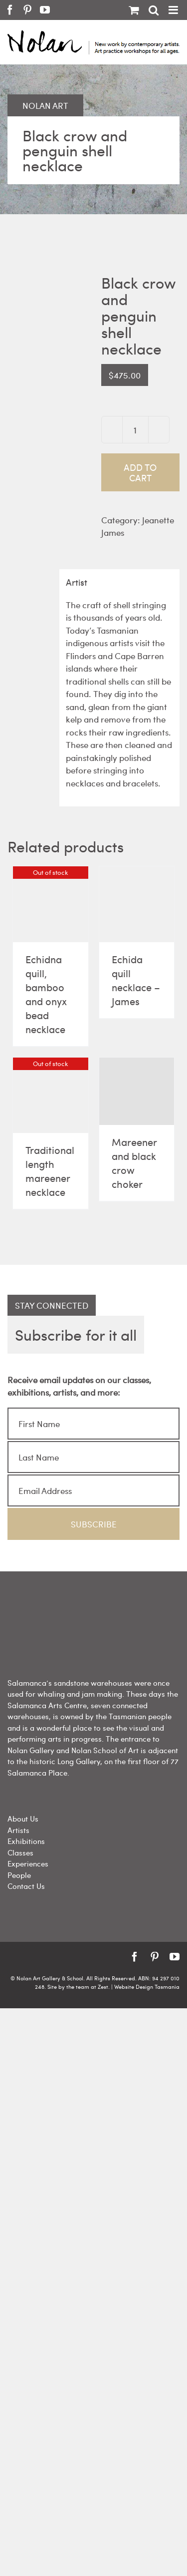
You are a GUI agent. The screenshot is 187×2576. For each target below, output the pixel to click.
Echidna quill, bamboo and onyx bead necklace (46, 994)
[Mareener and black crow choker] (137, 1091)
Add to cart (140, 472)
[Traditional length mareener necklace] (50, 1095)
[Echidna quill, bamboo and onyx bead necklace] (50, 904)
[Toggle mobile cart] (134, 9)
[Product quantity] (135, 429)
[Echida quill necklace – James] (137, 904)
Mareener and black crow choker (134, 1162)
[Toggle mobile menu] (174, 9)
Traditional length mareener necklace (49, 1170)
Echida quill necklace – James (136, 980)
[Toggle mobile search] (154, 9)
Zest (103, 1986)
